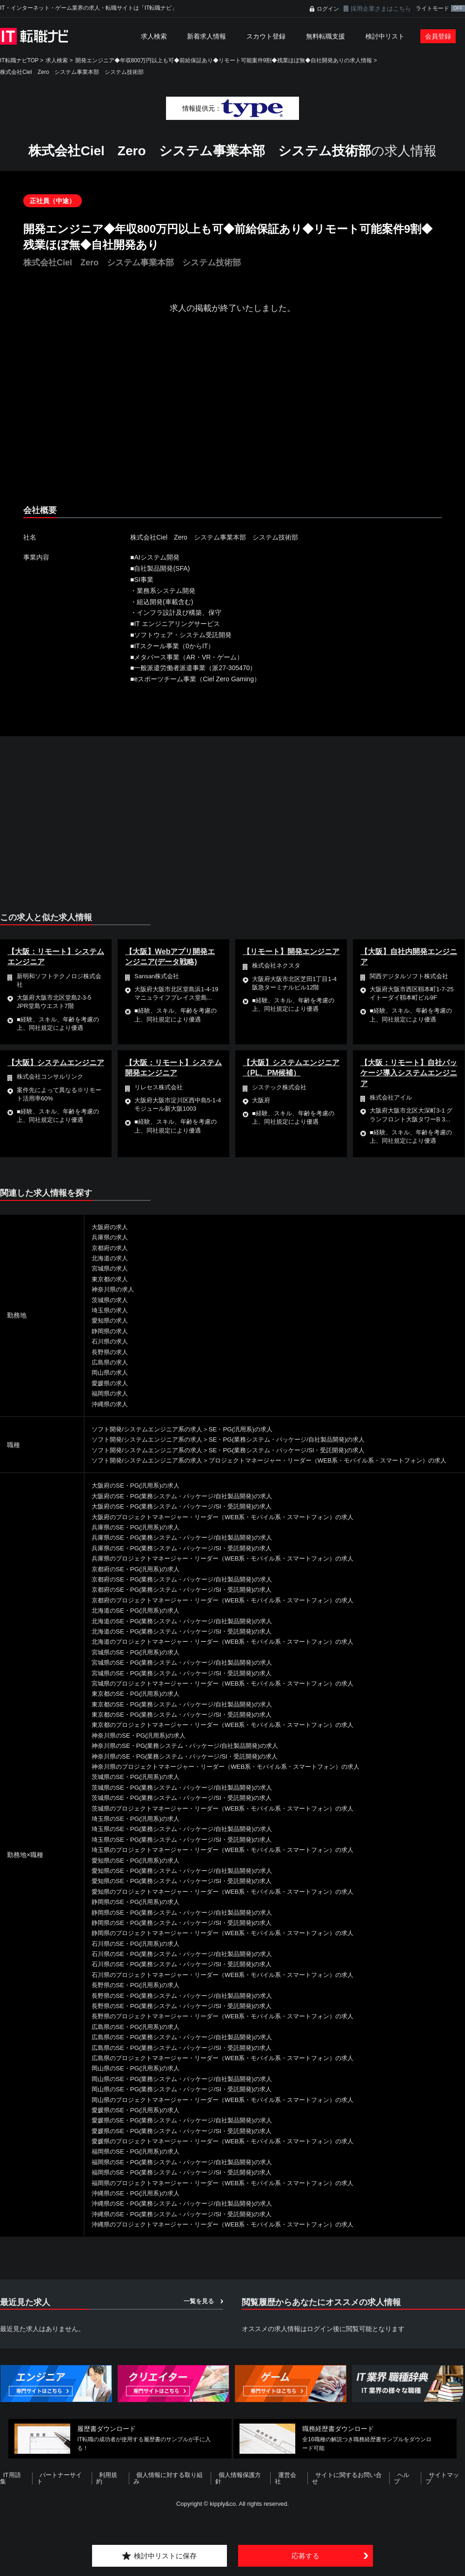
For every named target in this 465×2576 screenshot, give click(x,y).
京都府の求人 (111, 1248)
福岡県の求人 (111, 1393)
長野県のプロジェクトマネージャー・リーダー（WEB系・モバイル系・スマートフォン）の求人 (232, 2026)
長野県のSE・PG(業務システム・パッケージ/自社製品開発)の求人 (188, 2005)
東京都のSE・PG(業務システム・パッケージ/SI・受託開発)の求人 (188, 1724)
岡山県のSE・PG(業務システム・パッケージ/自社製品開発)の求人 (188, 2089)
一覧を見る (199, 2311)
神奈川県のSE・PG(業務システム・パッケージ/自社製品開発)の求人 (192, 1756)
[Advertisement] (190, 417)
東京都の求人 (111, 1279)
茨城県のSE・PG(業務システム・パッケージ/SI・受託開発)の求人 (188, 1808)
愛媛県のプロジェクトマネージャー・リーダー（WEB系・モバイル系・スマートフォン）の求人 (232, 2151)
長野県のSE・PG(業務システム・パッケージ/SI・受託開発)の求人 (188, 2016)
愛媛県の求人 (111, 1383)
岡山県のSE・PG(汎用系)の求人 (139, 2078)
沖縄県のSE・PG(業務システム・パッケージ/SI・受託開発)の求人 (188, 2224)
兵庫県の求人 (111, 1237)
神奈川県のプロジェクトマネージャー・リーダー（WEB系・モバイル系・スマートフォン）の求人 (236, 1776)
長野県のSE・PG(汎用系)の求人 (139, 1995)
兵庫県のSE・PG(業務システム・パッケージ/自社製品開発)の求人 (188, 1548)
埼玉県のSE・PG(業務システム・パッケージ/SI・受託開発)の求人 (188, 1849)
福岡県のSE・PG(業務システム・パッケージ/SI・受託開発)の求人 (188, 2183)
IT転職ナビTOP (19, 60)
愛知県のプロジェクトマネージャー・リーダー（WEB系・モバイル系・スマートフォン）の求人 (232, 1901)
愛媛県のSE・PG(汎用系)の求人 (139, 2120)
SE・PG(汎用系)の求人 (251, 1429)
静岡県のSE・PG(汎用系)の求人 (139, 1912)
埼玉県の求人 (111, 1310)
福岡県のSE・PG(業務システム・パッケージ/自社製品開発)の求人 (188, 2172)
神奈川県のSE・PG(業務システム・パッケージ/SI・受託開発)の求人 (191, 1766)
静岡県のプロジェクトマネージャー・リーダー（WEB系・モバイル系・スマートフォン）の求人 (232, 1943)
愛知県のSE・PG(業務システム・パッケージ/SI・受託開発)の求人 (188, 1891)
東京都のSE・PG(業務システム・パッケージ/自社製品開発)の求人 (188, 1714)
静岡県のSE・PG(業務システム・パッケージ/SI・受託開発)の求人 (188, 1933)
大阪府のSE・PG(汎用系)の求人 (139, 1496)
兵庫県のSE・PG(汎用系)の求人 (139, 1537)
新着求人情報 (206, 36)
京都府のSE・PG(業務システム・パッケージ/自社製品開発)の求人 (188, 1589)
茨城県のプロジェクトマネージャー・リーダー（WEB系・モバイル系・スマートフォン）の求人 (232, 1818)
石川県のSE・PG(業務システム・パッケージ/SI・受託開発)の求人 (188, 1974)
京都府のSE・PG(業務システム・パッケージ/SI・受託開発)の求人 (188, 1600)
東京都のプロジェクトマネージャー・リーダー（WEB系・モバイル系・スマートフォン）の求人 (232, 1735)
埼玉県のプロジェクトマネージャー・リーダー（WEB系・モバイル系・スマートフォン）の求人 (232, 1860)
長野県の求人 (111, 1352)
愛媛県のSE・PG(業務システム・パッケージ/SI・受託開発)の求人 (188, 2141)
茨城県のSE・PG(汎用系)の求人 (139, 1787)
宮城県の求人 (111, 1268)
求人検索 (154, 36)
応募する (305, 2555)
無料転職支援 (325, 36)
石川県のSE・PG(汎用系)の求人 (139, 1953)
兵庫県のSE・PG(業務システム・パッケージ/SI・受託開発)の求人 (188, 1558)
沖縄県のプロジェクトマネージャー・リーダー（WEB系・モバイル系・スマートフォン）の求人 (232, 2235)
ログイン (328, 9)
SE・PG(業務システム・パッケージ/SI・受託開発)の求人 (300, 1450)
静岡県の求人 (111, 1331)
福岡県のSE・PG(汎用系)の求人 (139, 2162)
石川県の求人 (111, 1341)
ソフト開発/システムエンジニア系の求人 (151, 1429)
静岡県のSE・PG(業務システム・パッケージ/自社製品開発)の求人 (188, 1922)
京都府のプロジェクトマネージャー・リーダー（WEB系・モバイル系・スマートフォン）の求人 (232, 1610)
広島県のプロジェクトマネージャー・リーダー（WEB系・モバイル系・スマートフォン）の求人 (232, 2068)
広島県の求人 (111, 1362)
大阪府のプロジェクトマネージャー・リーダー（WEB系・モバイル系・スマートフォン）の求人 (232, 1527)
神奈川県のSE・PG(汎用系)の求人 (142, 1745)
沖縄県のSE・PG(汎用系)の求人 (139, 2203)
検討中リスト (385, 36)
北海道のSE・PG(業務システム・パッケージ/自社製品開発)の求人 (188, 1631)
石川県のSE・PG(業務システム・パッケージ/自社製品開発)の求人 (188, 1964)
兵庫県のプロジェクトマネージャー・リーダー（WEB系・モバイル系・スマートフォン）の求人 (232, 1569)
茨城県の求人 (111, 1300)
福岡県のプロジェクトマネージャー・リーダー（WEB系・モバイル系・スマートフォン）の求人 (232, 2193)
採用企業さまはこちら (381, 8)
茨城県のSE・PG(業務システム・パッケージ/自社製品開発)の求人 (188, 1797)
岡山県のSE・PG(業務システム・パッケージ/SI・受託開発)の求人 (188, 2099)
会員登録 (438, 36)
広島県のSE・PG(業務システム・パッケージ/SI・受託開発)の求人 (188, 2058)
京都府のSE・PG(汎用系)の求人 (139, 1579)
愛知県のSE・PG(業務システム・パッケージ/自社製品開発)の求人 (188, 1880)
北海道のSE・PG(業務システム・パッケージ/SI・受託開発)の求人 (188, 1641)
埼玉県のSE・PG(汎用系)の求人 (139, 1828)
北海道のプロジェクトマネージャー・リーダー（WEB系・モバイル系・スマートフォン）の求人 (232, 1652)
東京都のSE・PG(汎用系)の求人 (139, 1704)
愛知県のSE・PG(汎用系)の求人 (139, 1870)
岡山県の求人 (111, 1372)
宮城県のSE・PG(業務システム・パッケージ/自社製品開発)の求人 (188, 1673)
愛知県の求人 (111, 1320)
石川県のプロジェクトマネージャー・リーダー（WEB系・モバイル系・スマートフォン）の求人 (232, 1985)
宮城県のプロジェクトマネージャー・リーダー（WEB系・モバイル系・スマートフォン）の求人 (232, 1693)
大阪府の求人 (111, 1227)
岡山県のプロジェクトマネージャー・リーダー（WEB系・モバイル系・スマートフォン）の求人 (232, 2110)
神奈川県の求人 (114, 1289)
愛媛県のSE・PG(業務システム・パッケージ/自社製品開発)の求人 (188, 2131)
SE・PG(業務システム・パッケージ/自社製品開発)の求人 (301, 1439)
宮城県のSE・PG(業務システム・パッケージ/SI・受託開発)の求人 (188, 1683)
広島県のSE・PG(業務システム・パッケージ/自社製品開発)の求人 (188, 2047)
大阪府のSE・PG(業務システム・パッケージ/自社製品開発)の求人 (188, 1506)
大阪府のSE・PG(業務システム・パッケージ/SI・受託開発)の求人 (188, 1517)
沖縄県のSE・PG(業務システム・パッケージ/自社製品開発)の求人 (188, 2214)
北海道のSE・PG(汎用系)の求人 (139, 1621)
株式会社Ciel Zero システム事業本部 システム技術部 (72, 72)
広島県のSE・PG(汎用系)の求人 (139, 2037)
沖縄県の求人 (111, 1404)
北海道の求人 (111, 1258)
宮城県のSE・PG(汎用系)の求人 (139, 1662)
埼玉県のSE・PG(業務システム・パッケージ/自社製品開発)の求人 (188, 1839)
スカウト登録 (266, 36)
